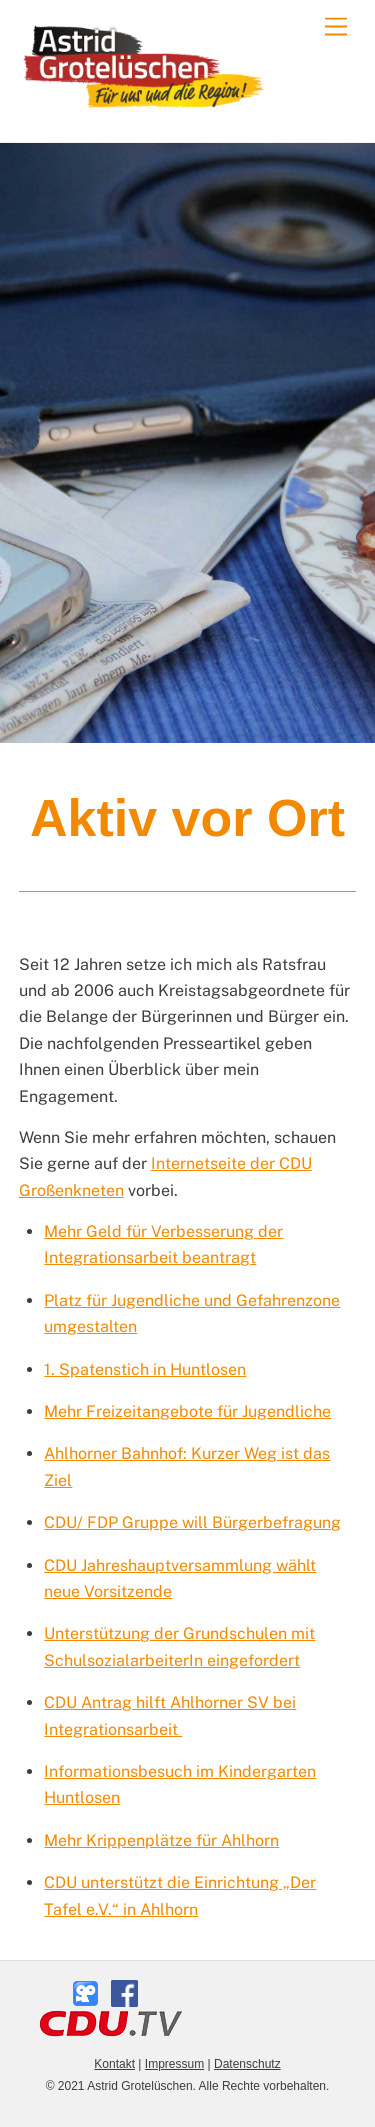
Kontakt (114, 2064)
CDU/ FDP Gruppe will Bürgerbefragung (192, 1522)
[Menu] (336, 27)
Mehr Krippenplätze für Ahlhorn (161, 1840)
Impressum (174, 2064)
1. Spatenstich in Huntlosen (145, 1369)
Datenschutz (247, 2064)
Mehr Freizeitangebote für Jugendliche (187, 1411)
